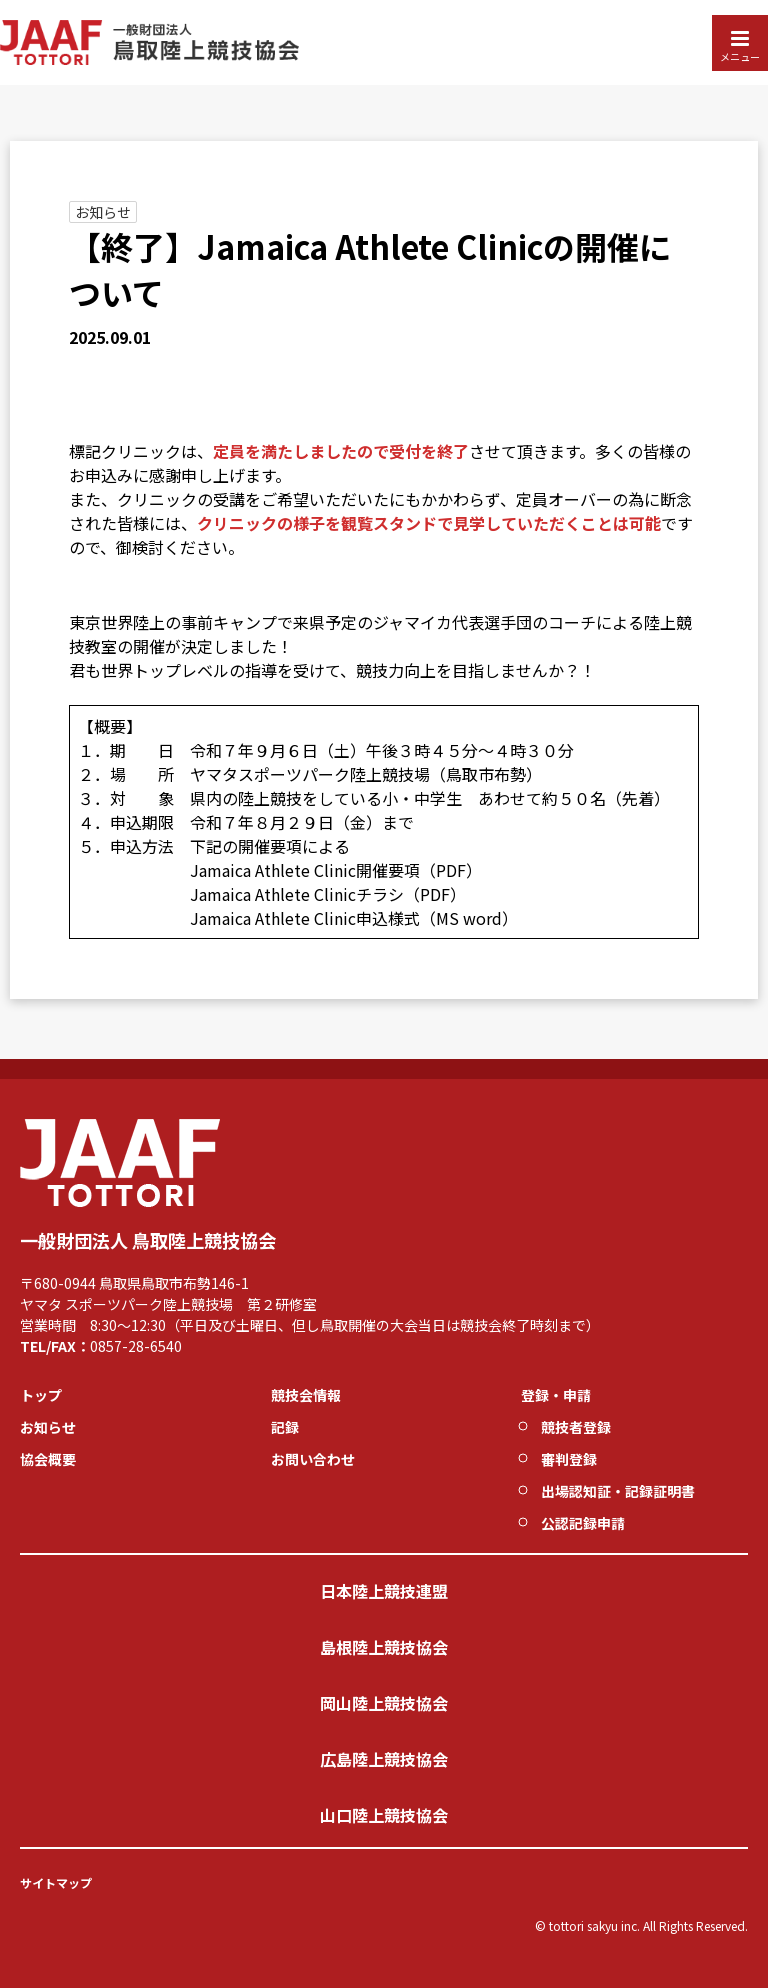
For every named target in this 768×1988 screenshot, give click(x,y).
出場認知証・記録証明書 (618, 1491)
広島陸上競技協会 (384, 1759)
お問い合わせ (313, 1459)
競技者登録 (576, 1427)
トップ (41, 1395)
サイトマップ (56, 1882)
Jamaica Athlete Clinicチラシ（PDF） (328, 894)
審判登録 (569, 1459)
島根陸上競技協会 (384, 1647)
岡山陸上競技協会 (384, 1703)
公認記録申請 (583, 1523)
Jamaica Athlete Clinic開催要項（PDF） (336, 870)
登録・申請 (556, 1395)
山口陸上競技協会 (384, 1815)
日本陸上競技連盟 (384, 1591)
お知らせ (103, 212)
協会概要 (48, 1459)
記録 (285, 1427)
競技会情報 (306, 1395)
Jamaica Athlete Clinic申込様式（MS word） (354, 918)
